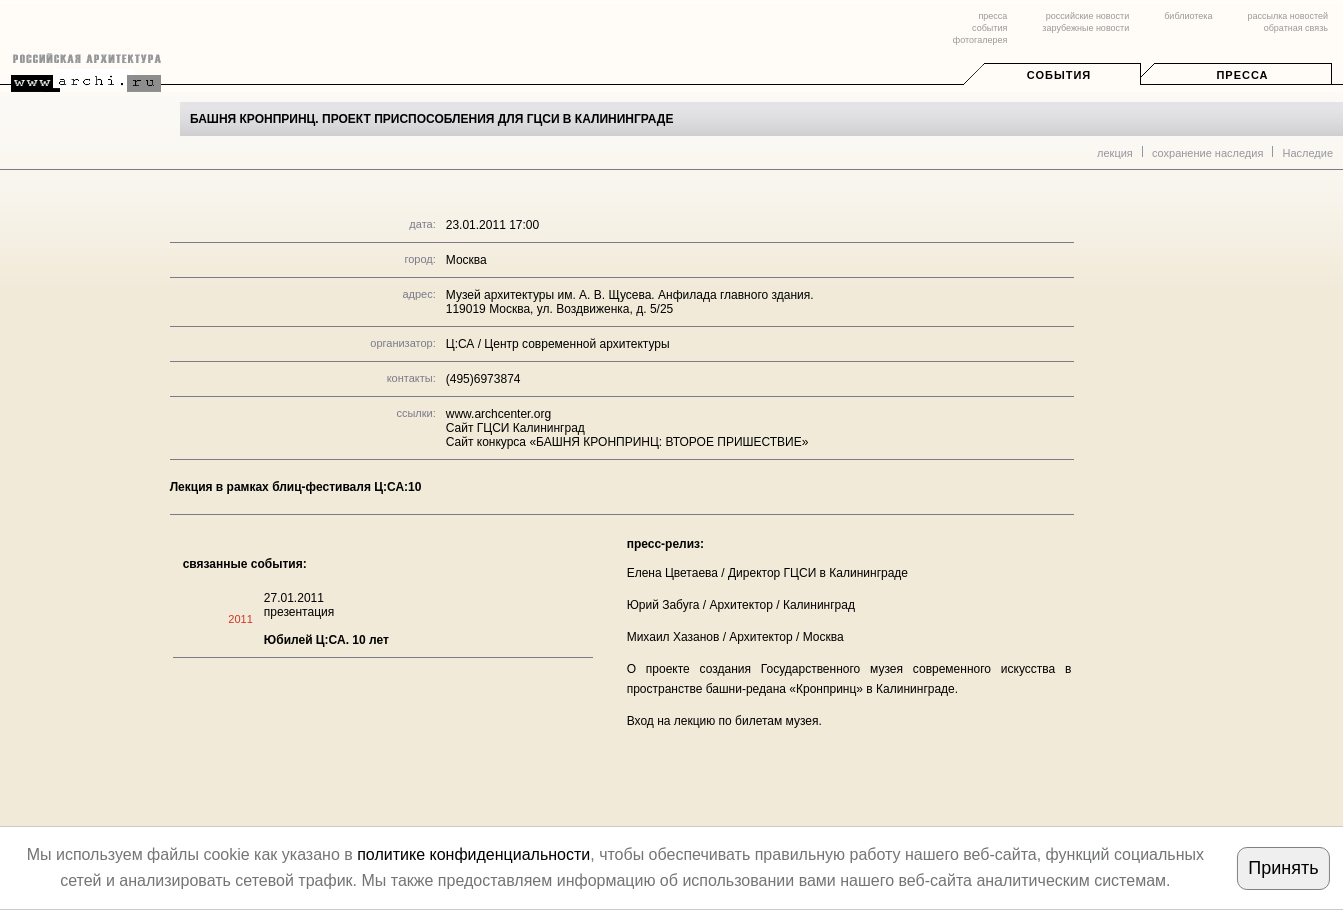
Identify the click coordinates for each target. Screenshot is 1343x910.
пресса (992, 16)
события (989, 28)
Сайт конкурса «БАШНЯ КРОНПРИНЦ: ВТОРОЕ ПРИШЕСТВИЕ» (627, 442)
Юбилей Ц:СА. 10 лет (326, 640)
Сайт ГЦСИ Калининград (515, 428)
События (1059, 75)
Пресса (1242, 75)
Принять (1283, 868)
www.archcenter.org (498, 414)
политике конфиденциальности (473, 854)
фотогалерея (980, 40)
